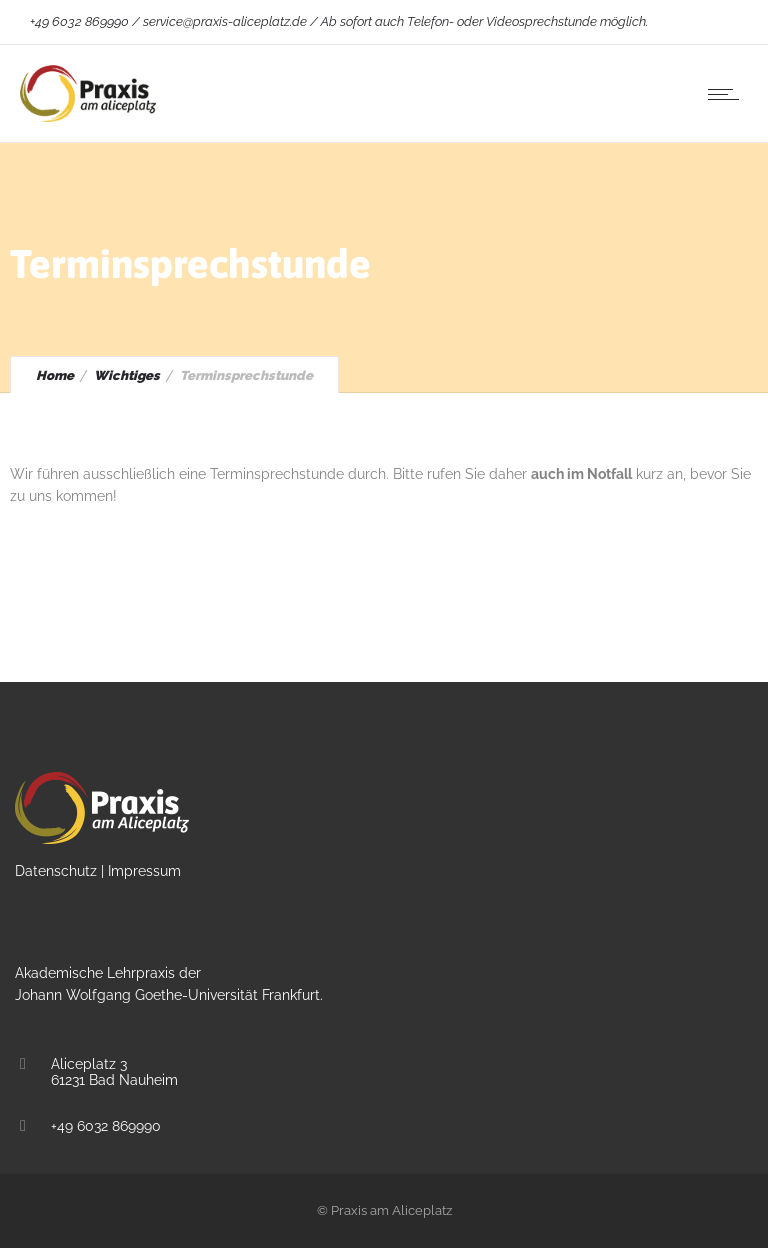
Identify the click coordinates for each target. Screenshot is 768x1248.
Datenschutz (56, 871)
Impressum (144, 871)
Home (55, 375)
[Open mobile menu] (728, 94)
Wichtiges (127, 375)
